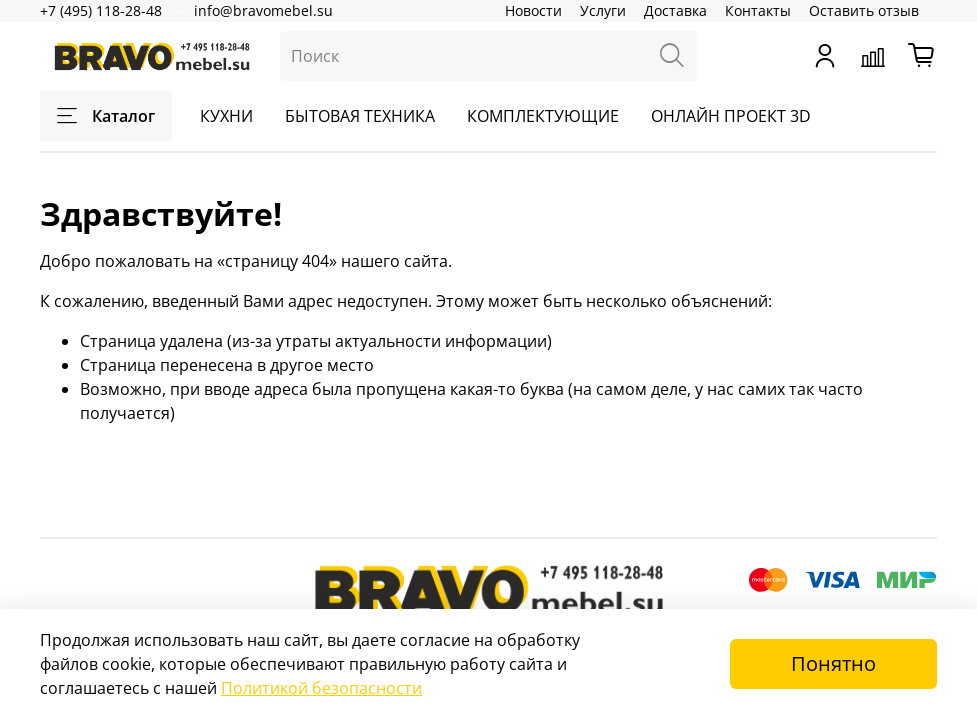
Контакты (758, 10)
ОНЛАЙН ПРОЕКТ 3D (731, 116)
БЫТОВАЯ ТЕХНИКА (360, 116)
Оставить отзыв (864, 10)
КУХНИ (226, 116)
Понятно (833, 663)
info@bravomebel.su (263, 10)
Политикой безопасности (321, 688)
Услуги (603, 10)
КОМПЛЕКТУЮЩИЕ (543, 116)
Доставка (675, 10)
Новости (533, 10)
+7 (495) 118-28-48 (101, 10)
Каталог (106, 116)
